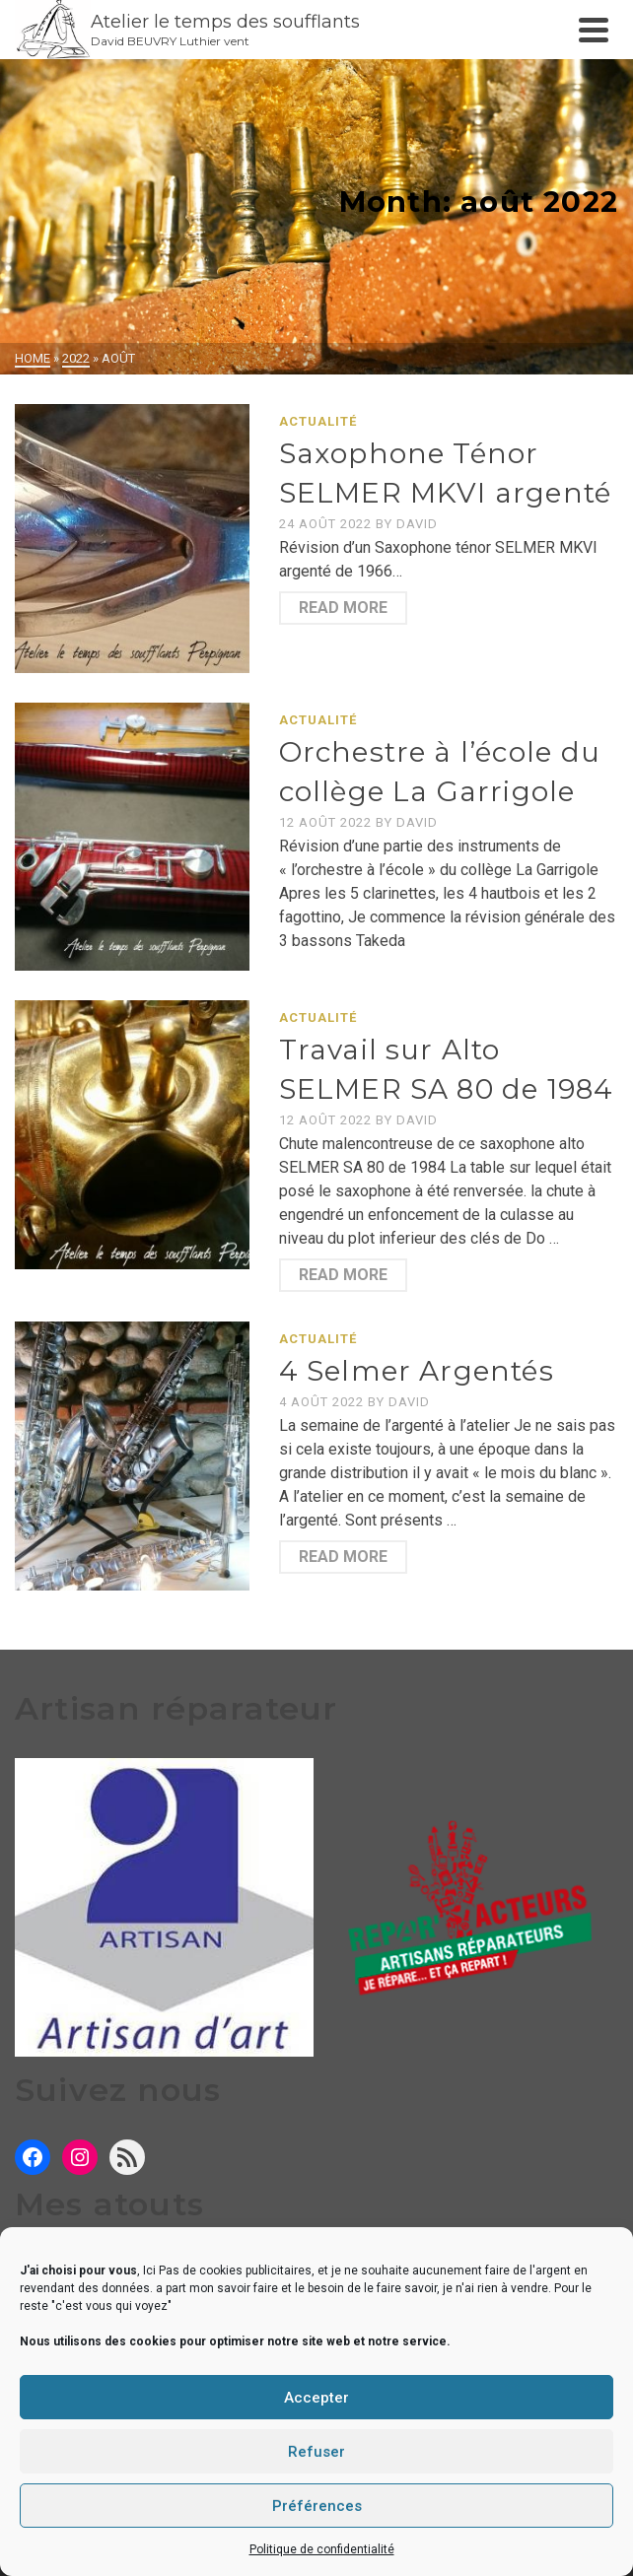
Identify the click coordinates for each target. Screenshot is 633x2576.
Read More (343, 607)
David (417, 523)
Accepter (316, 2398)
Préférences (317, 2506)
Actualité (318, 421)
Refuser (316, 2452)
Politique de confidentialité (321, 2549)
